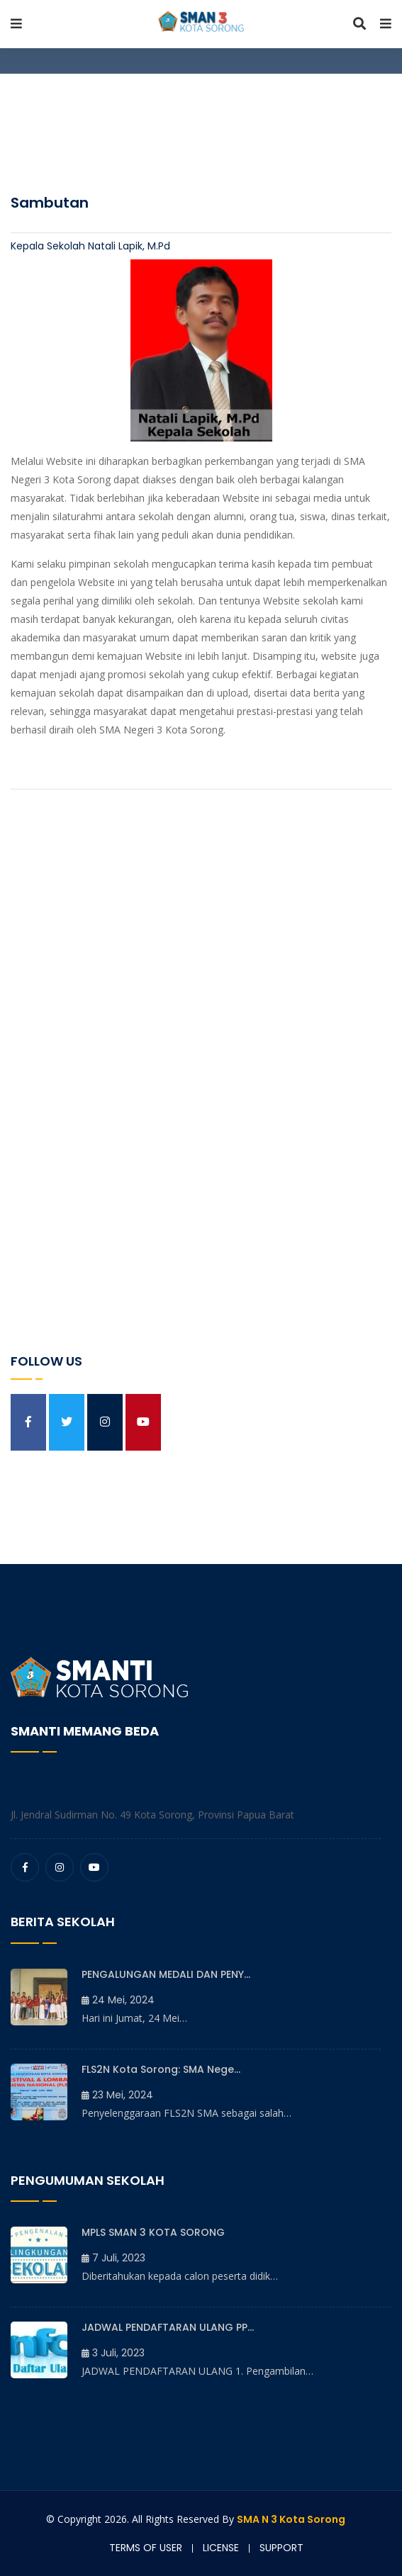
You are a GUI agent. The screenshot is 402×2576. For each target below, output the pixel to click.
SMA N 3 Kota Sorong (291, 2519)
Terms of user (145, 2548)
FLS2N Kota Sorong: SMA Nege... (161, 2069)
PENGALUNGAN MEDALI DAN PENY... (166, 1974)
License (221, 2548)
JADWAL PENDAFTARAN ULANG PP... (168, 2327)
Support (281, 2548)
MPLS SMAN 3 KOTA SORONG (153, 2232)
